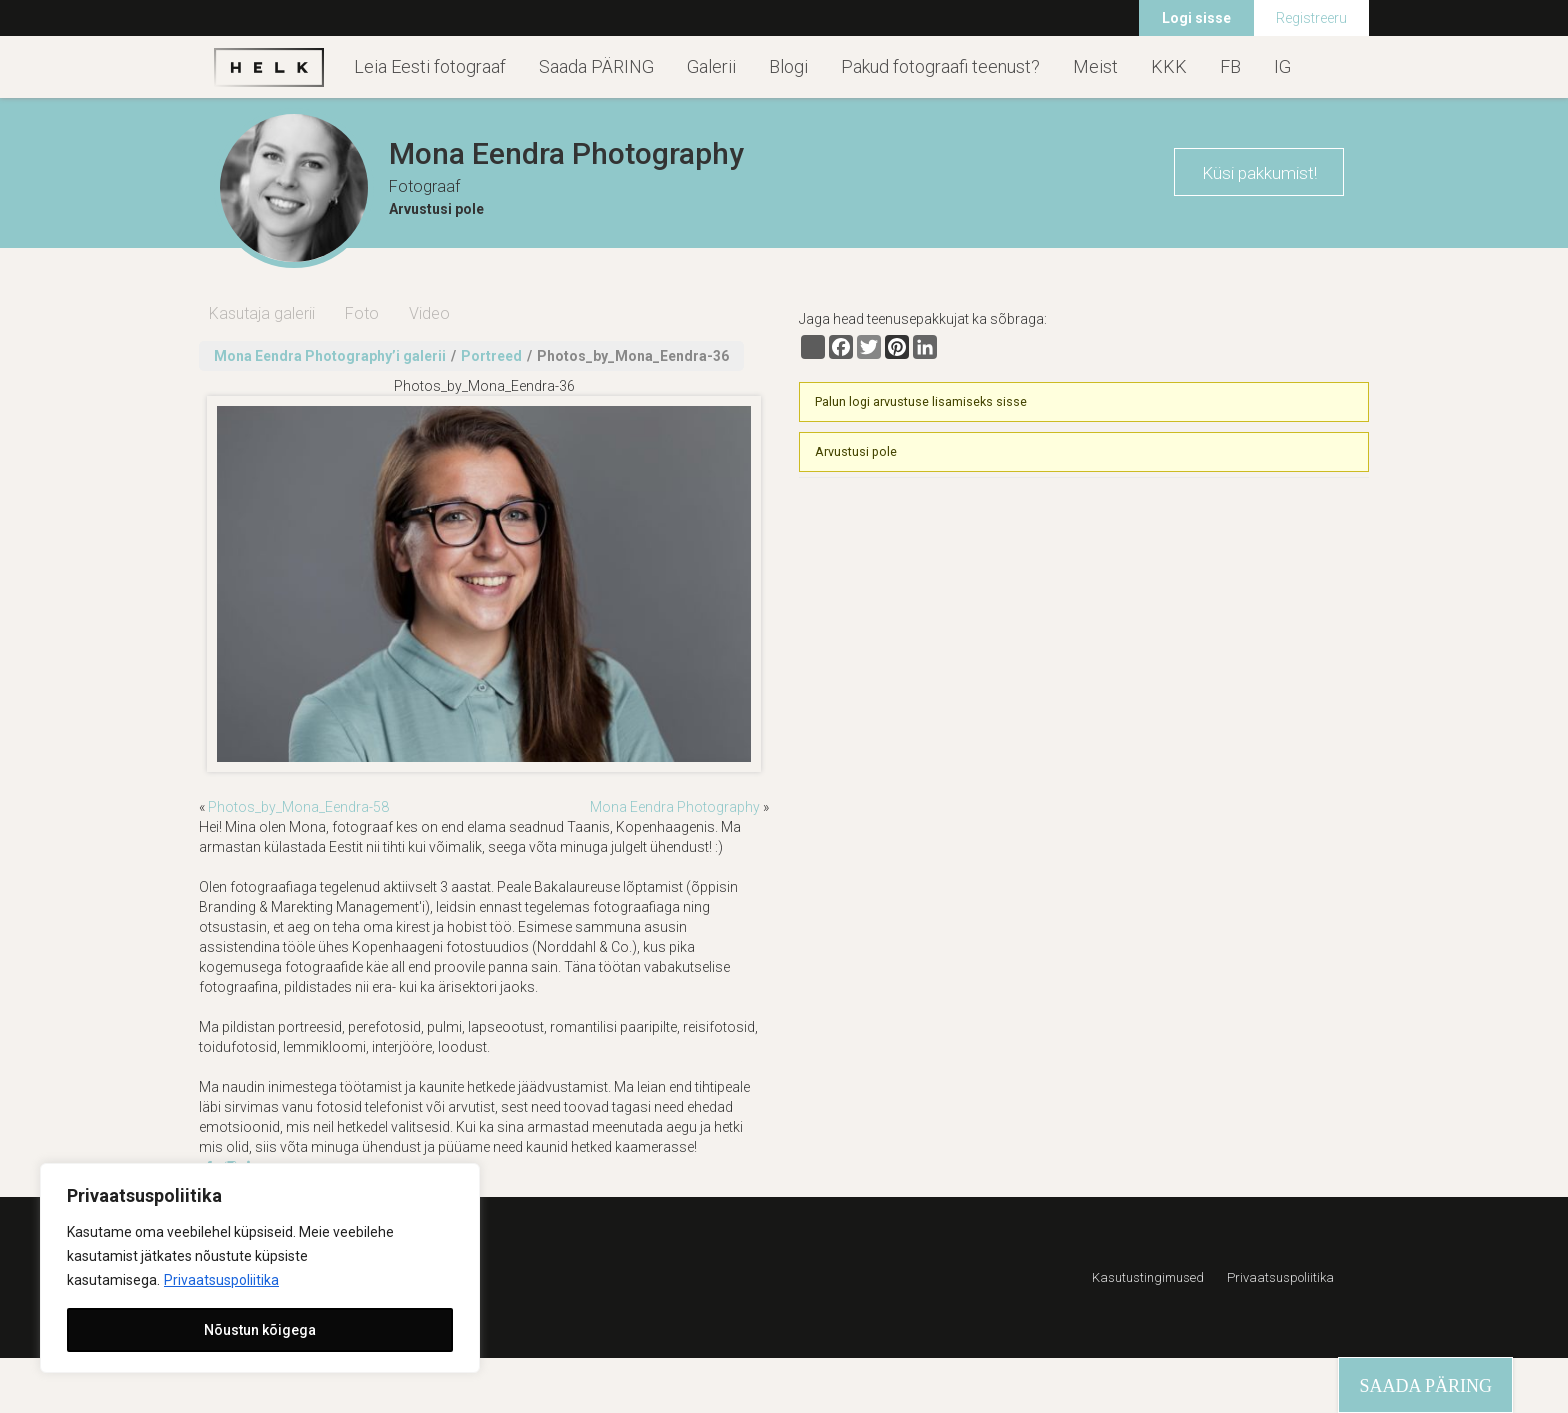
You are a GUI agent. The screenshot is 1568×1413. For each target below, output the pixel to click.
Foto (362, 313)
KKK (1169, 66)
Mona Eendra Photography (675, 807)
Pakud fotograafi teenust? (940, 66)
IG (1282, 66)
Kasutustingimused (1148, 1277)
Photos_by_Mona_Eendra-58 (298, 807)
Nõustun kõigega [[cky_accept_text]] (260, 1330)
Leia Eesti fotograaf (430, 66)
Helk (269, 67)
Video (429, 313)
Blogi (788, 66)
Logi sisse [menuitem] (1196, 18)
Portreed (491, 356)
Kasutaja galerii (262, 313)
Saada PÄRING (596, 66)
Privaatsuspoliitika (221, 1280)
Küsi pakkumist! (1259, 173)
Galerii (711, 66)
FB (1230, 66)
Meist (1095, 66)
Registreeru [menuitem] (1311, 18)
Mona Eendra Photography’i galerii (330, 356)
